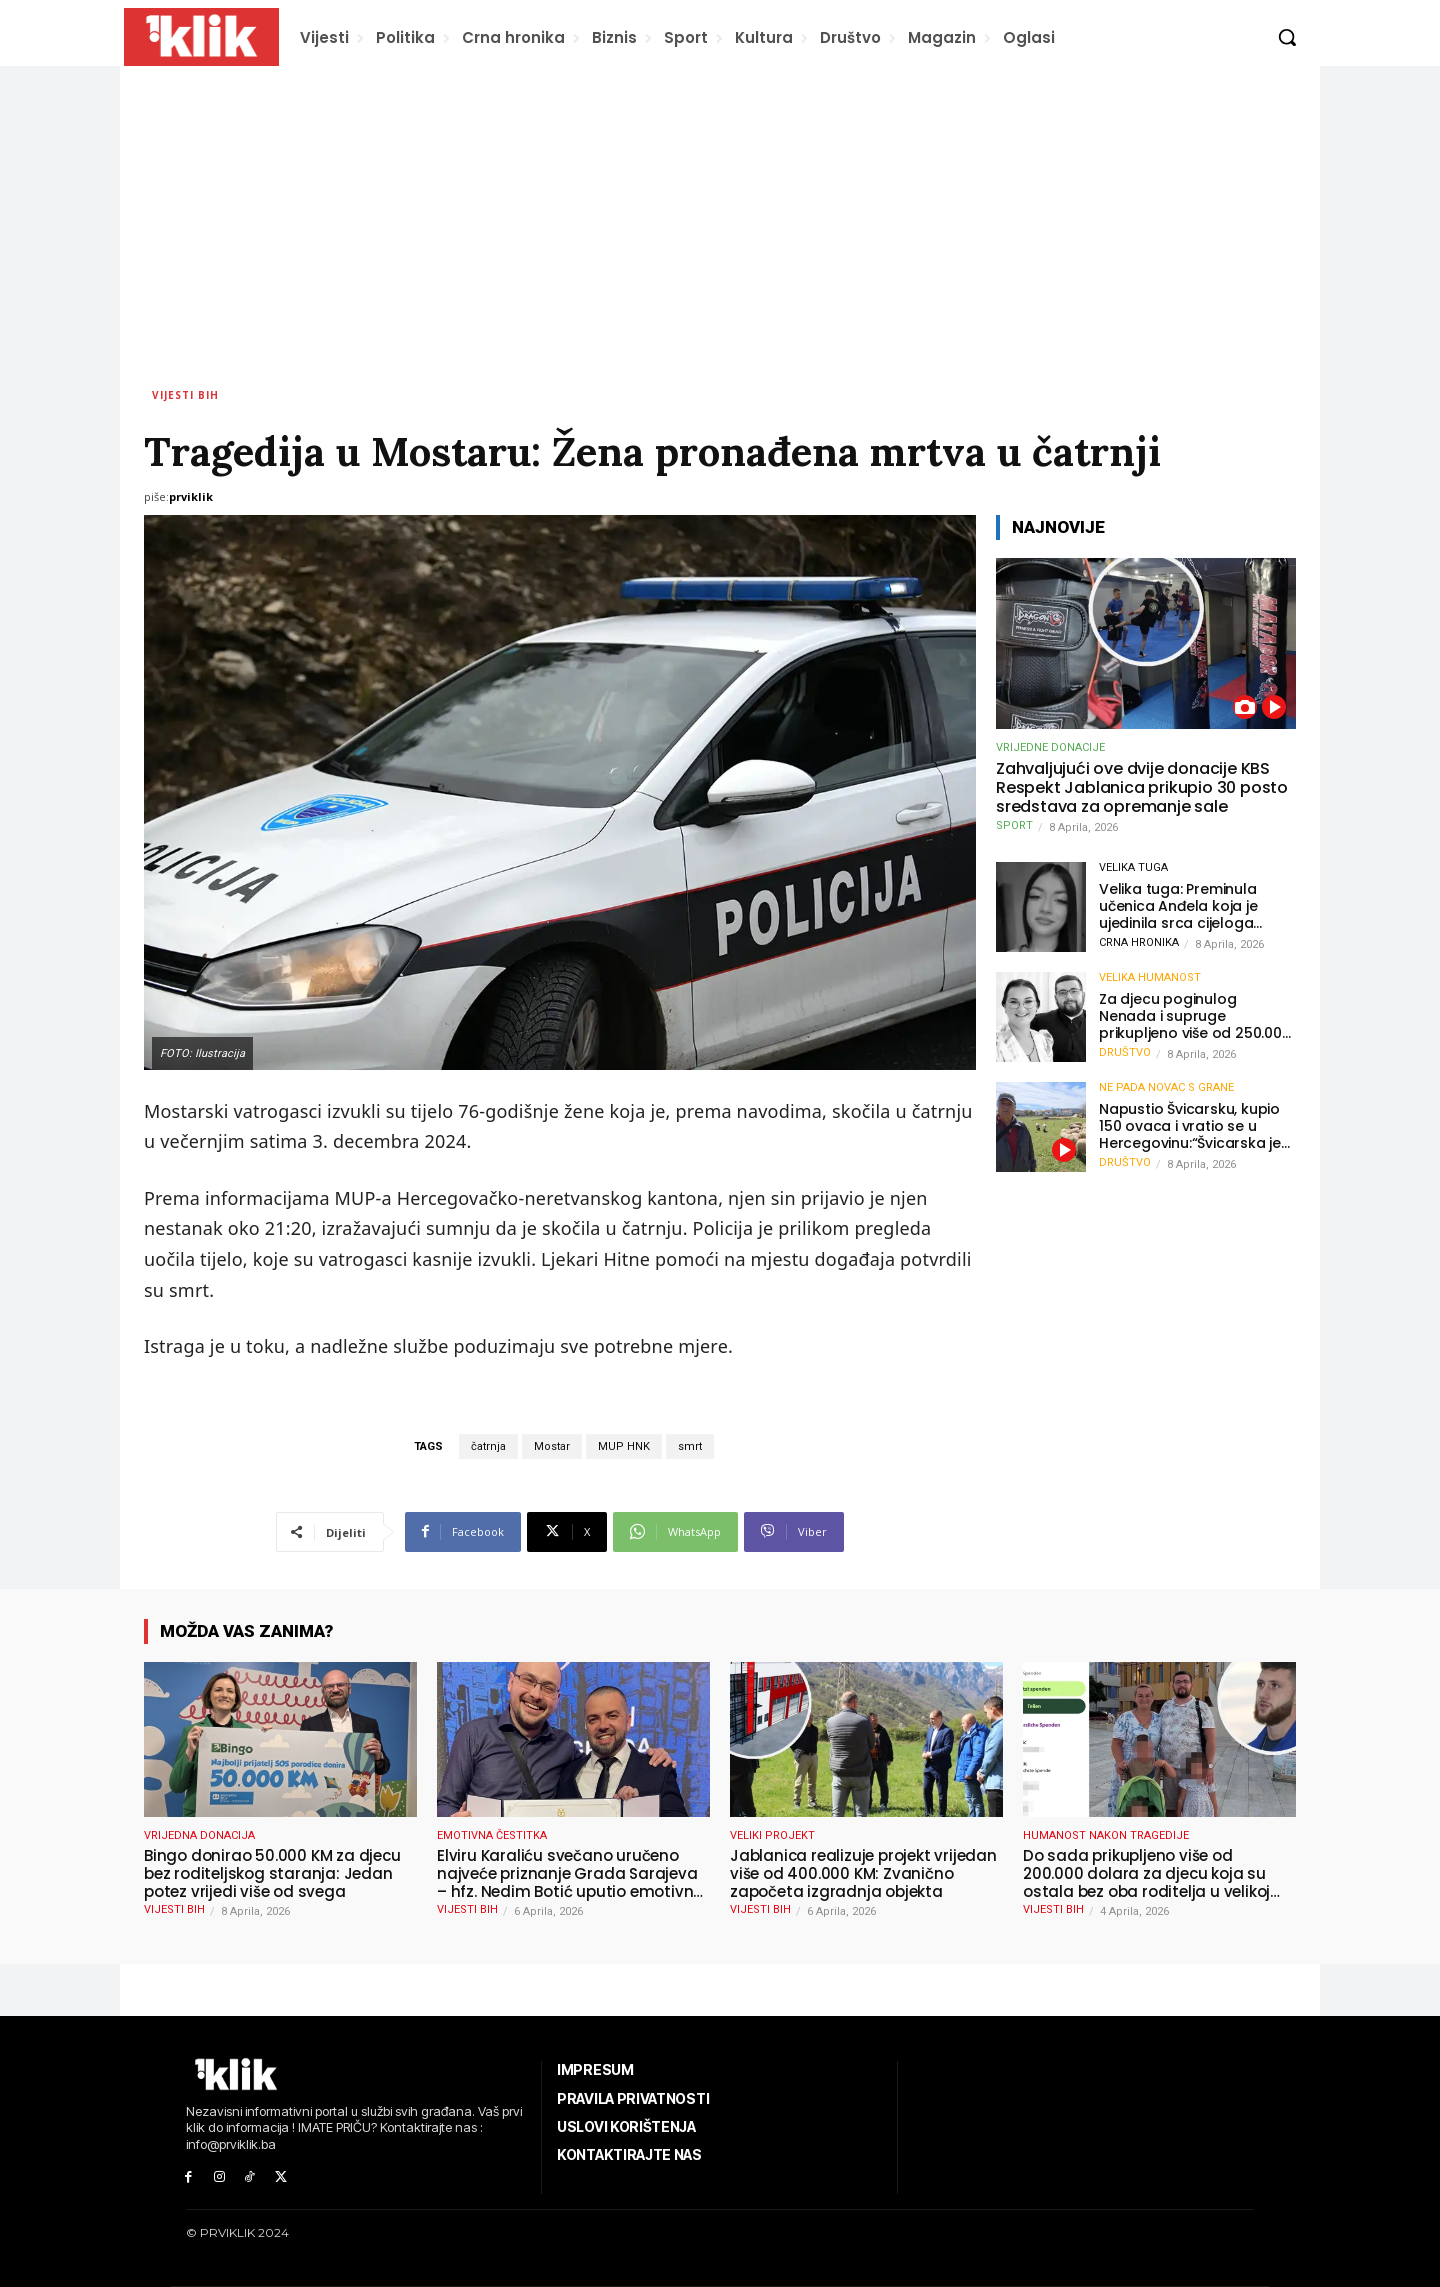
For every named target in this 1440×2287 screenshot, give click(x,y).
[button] (1287, 37)
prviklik (191, 496)
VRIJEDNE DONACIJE (1050, 747)
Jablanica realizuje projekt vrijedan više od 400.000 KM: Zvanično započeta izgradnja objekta (863, 1874)
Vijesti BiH (185, 395)
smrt (690, 1446)
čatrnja (488, 1446)
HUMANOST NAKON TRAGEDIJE (1106, 1835)
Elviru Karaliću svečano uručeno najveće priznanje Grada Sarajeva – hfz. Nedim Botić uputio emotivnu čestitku (570, 1874)
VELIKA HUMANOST (1150, 977)
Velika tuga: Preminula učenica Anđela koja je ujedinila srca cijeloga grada (1178, 906)
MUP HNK (624, 1446)
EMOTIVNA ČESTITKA (492, 1835)
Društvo (1125, 1052)
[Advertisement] (720, 216)
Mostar (552, 1446)
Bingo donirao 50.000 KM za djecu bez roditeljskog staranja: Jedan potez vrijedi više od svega (272, 1874)
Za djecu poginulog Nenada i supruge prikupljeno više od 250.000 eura (1195, 1016)
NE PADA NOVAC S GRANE (1166, 1087)
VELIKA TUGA (1133, 867)
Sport (1014, 825)
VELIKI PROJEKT (772, 1835)
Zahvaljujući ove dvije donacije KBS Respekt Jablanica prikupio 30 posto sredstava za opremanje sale (1142, 788)
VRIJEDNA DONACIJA (199, 1835)
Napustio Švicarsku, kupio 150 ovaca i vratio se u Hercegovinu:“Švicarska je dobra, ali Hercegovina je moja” (1190, 1126)
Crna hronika (1139, 942)
